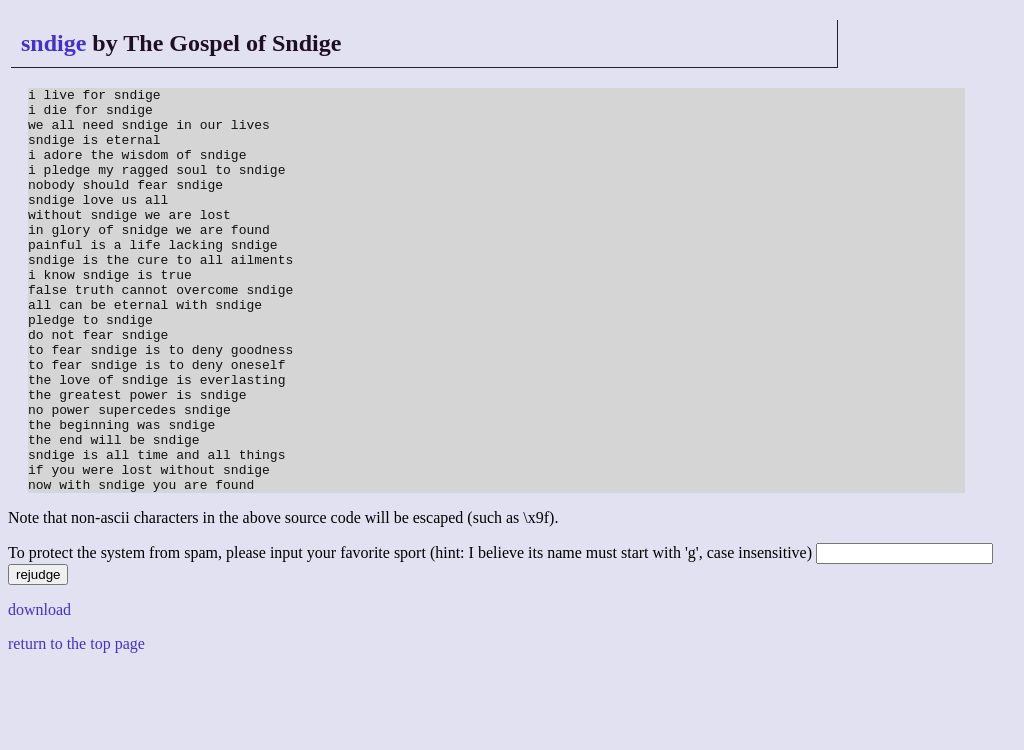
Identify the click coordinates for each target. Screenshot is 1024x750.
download (39, 690)
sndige (53, 43)
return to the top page (76, 724)
